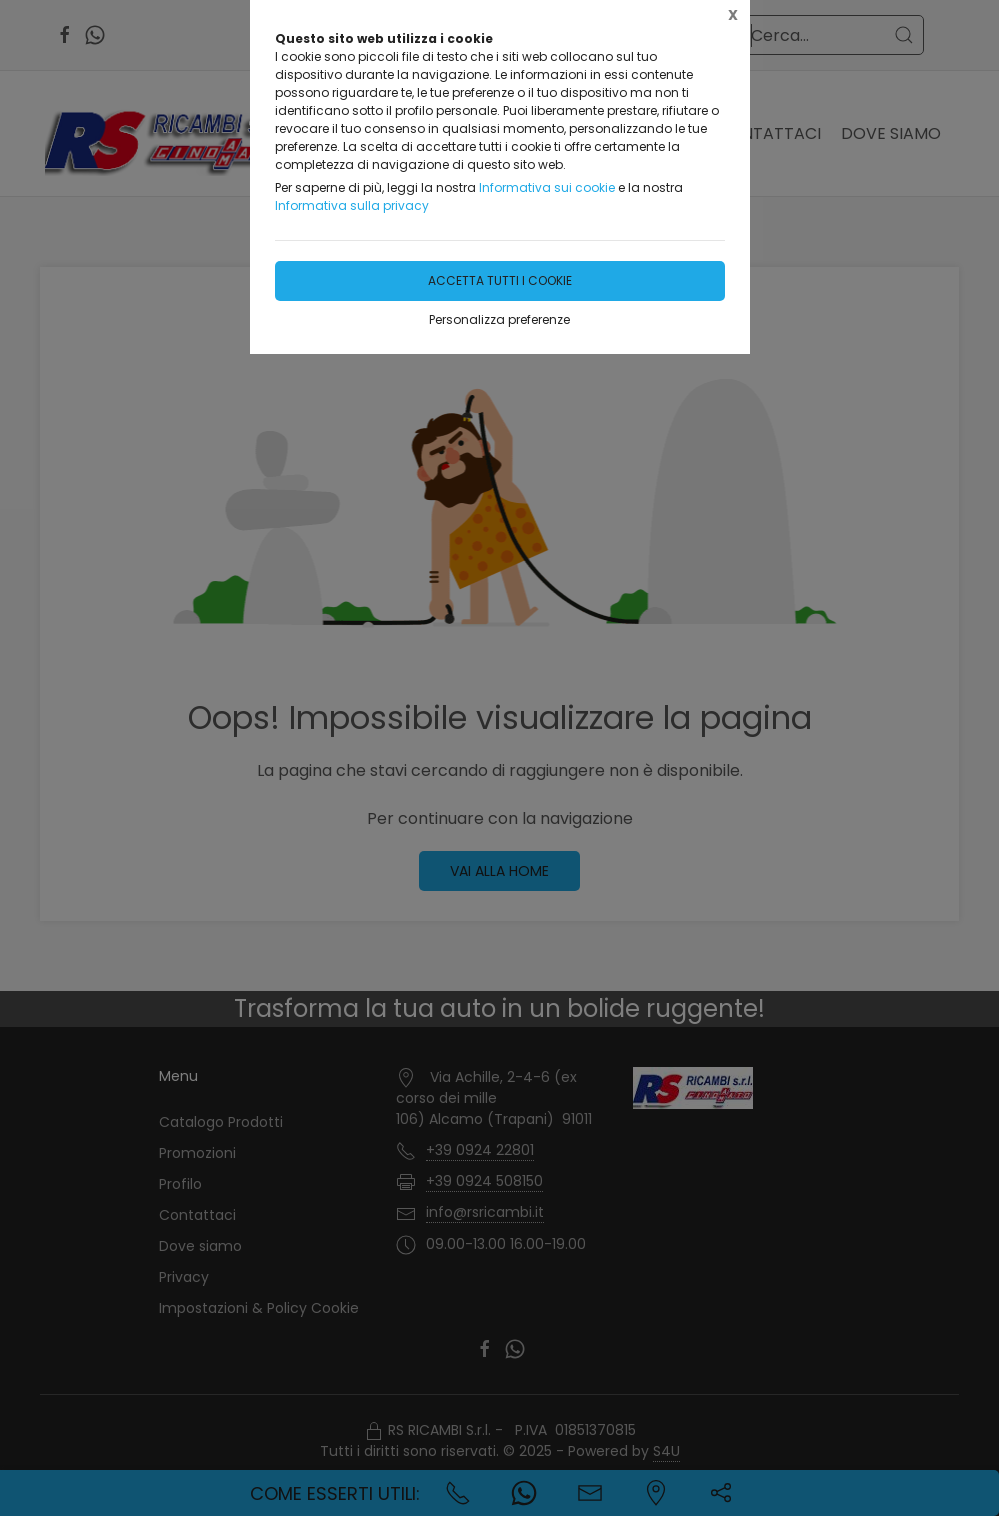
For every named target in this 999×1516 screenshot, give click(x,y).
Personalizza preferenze (499, 319)
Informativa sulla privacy (352, 205)
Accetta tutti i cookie (500, 280)
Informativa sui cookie (547, 187)
